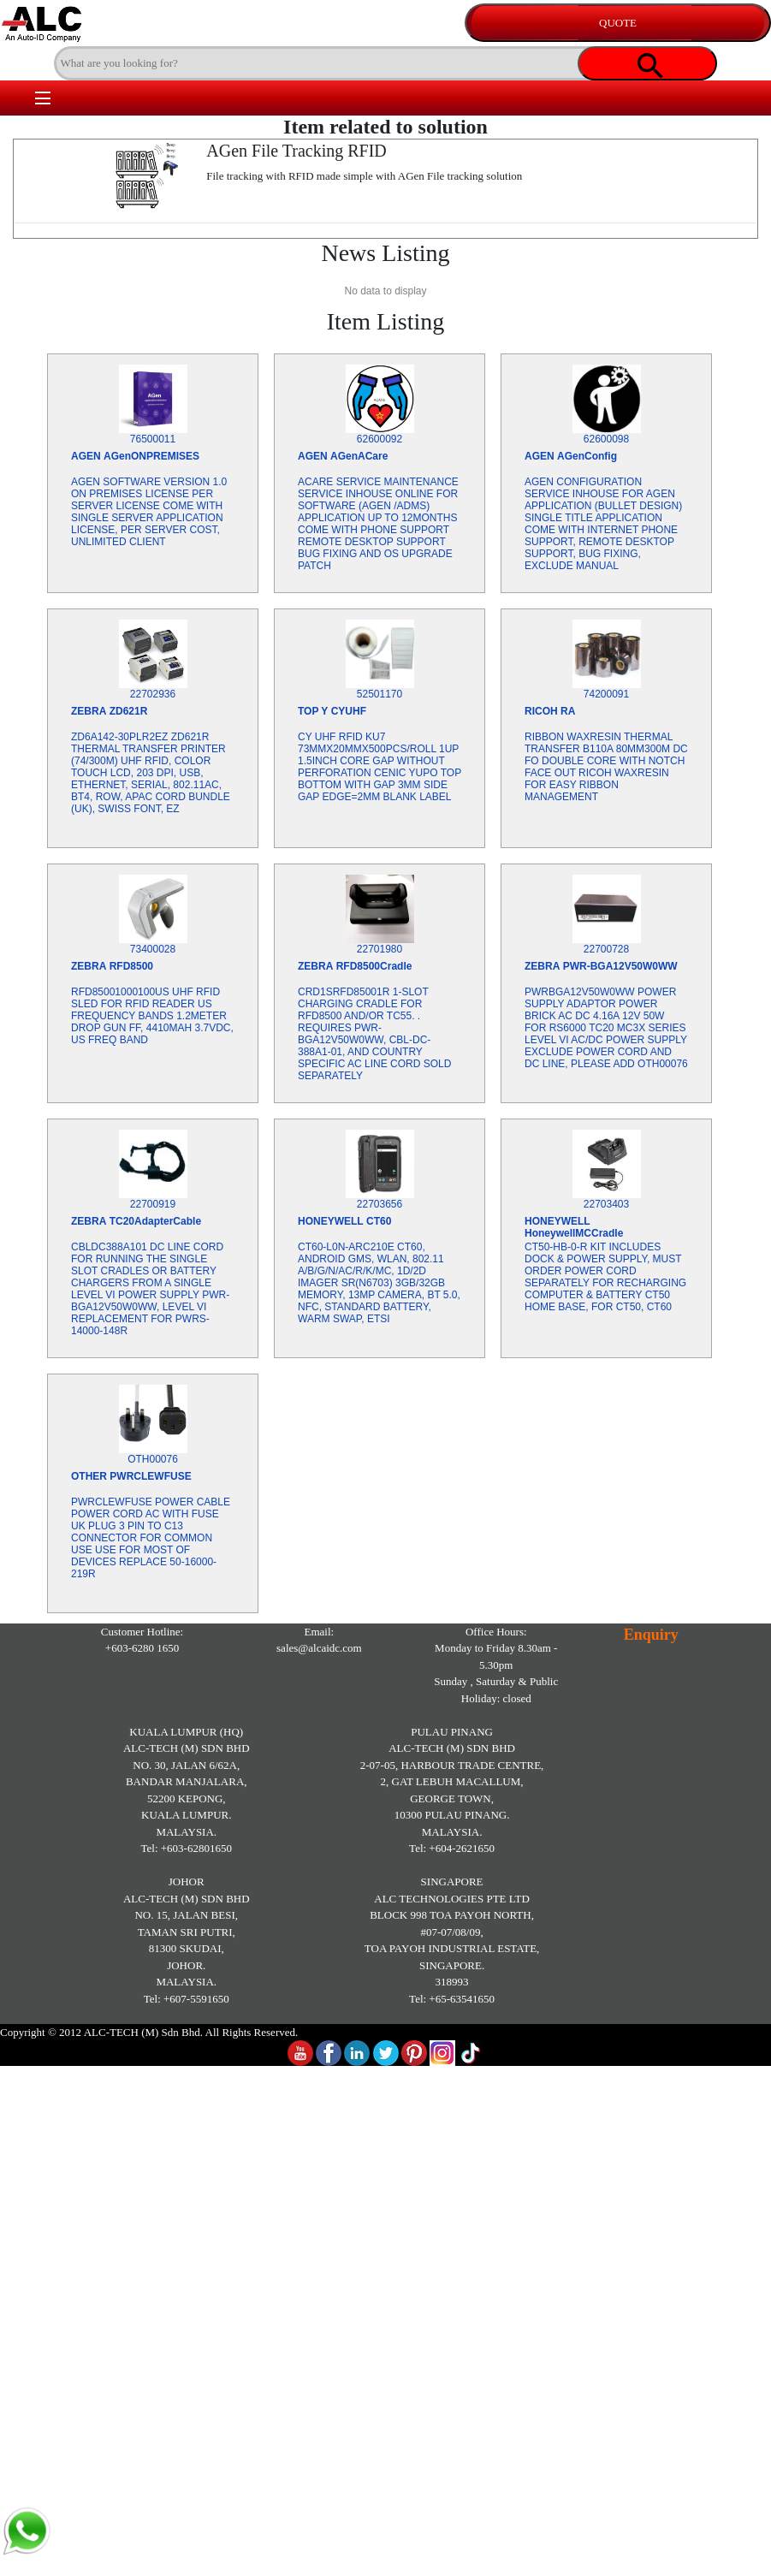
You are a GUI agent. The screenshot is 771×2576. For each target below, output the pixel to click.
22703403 (606, 1204)
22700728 (606, 949)
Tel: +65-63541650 (452, 1998)
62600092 (379, 439)
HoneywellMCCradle (574, 1233)
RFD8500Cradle (374, 966)
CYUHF (348, 711)
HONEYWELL (331, 1221)
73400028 (152, 949)
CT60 (378, 1221)
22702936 (152, 694)
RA (567, 711)
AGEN (86, 456)
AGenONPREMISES (151, 456)
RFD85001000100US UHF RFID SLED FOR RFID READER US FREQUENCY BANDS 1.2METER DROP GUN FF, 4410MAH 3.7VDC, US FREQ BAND (152, 1016)
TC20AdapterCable (155, 1221)
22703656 (379, 1204)
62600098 (606, 439)
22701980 (379, 949)
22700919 (152, 1204)
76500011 (152, 439)
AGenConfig (587, 456)
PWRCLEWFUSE (150, 1476)
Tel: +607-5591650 (186, 1998)
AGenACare (359, 456)
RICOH (541, 711)
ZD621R (129, 711)
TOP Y (313, 711)
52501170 (379, 694)
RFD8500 (131, 966)
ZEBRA (88, 711)
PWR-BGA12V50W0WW (620, 966)
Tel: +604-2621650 (452, 1848)
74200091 (606, 694)
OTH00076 (153, 1459)
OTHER (89, 1476)
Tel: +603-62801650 (186, 1848)
